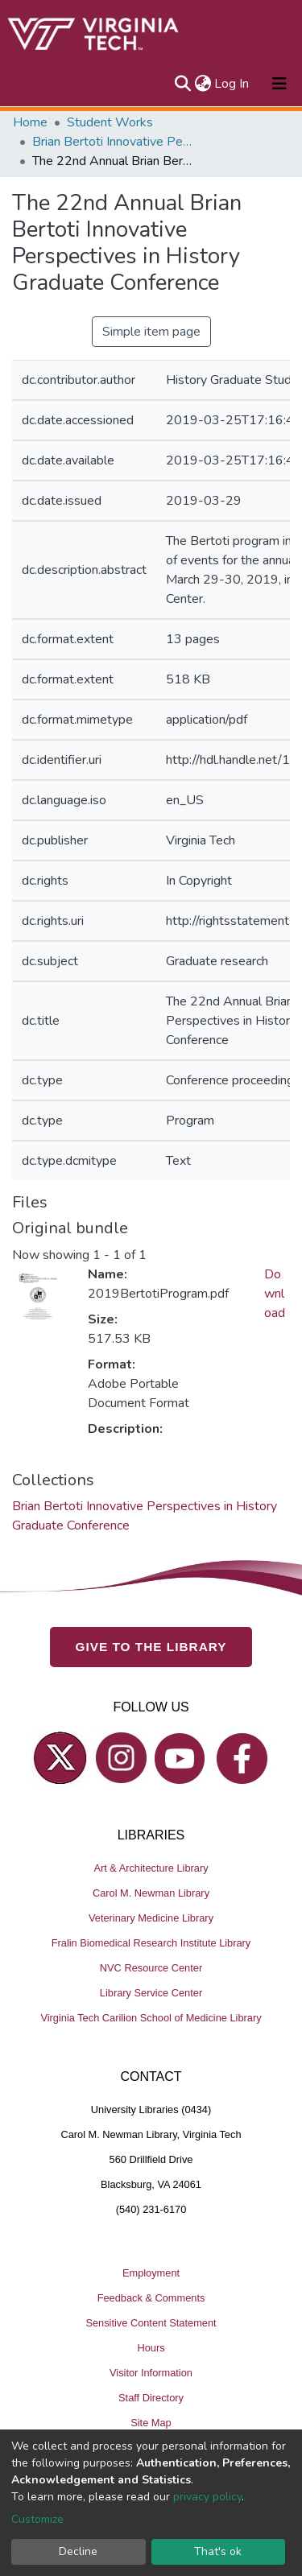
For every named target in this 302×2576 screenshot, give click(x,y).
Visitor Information (151, 2373)
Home (30, 122)
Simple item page (151, 332)
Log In (232, 84)
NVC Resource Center (151, 1968)
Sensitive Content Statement (150, 2323)
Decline (78, 2551)
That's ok (218, 2551)
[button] (202, 83)
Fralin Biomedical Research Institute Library (151, 1943)
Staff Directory (151, 2398)
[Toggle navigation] (279, 84)
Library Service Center (151, 1993)
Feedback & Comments (151, 2298)
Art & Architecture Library (150, 1868)
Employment (151, 2273)
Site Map (151, 2423)
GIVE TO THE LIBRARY (151, 1646)
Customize (37, 2519)
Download (274, 1293)
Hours (150, 2348)
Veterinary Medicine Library (151, 1918)
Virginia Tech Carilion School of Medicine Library (150, 2018)
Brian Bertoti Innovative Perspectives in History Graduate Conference (112, 142)
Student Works (110, 122)
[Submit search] (182, 83)
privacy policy (207, 2496)
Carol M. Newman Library (151, 1893)
